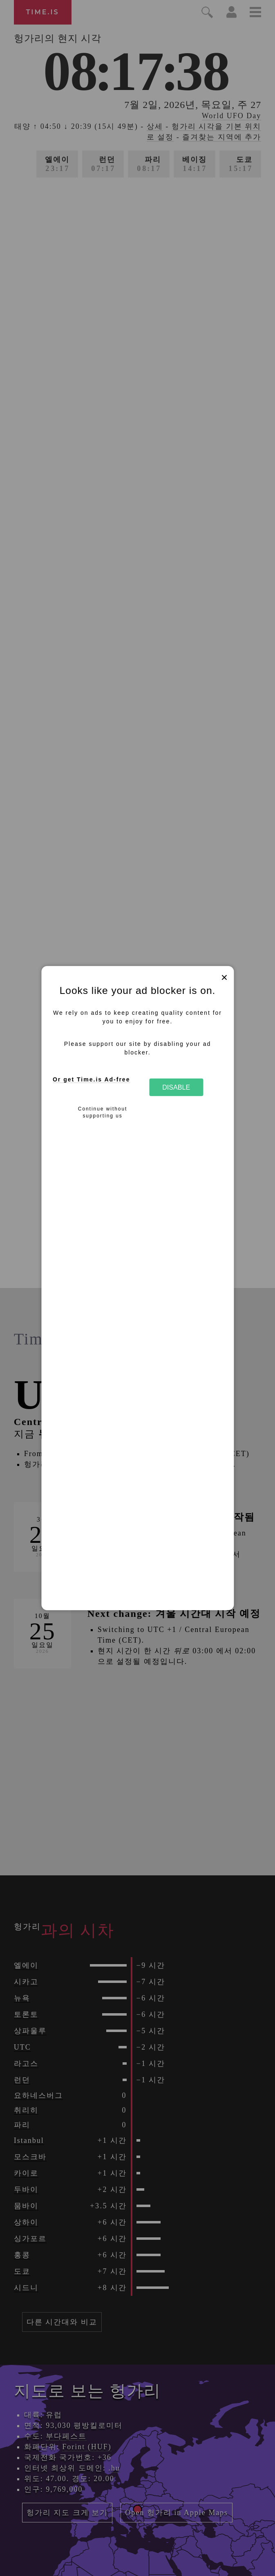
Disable (176, 1087)
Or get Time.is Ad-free (91, 1079)
